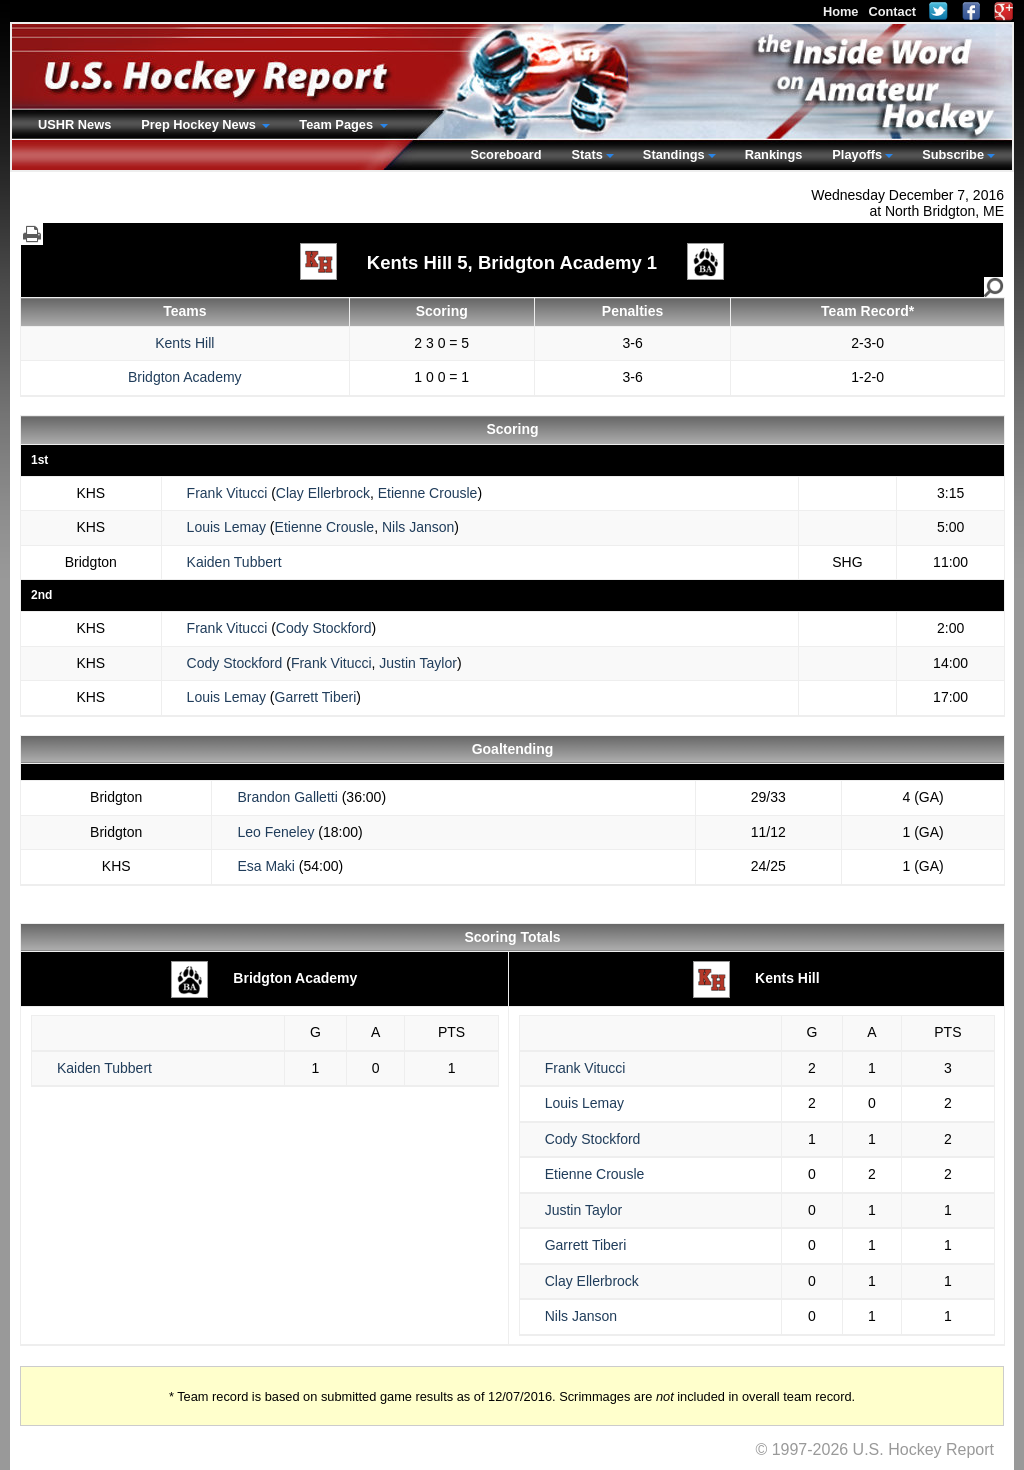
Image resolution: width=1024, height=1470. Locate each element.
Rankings (774, 154)
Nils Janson (418, 527)
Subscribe (953, 154)
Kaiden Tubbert (234, 562)
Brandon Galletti (287, 797)
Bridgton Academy (185, 377)
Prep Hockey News (200, 124)
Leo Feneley (275, 832)
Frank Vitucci (227, 493)
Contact (892, 11)
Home (841, 11)
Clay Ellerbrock (323, 493)
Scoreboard (505, 154)
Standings (674, 154)
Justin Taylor (418, 663)
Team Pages (337, 124)
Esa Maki (266, 866)
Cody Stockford (324, 628)
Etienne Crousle (428, 493)
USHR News (74, 124)
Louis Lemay (226, 527)
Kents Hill (184, 343)
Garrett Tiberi (316, 697)
